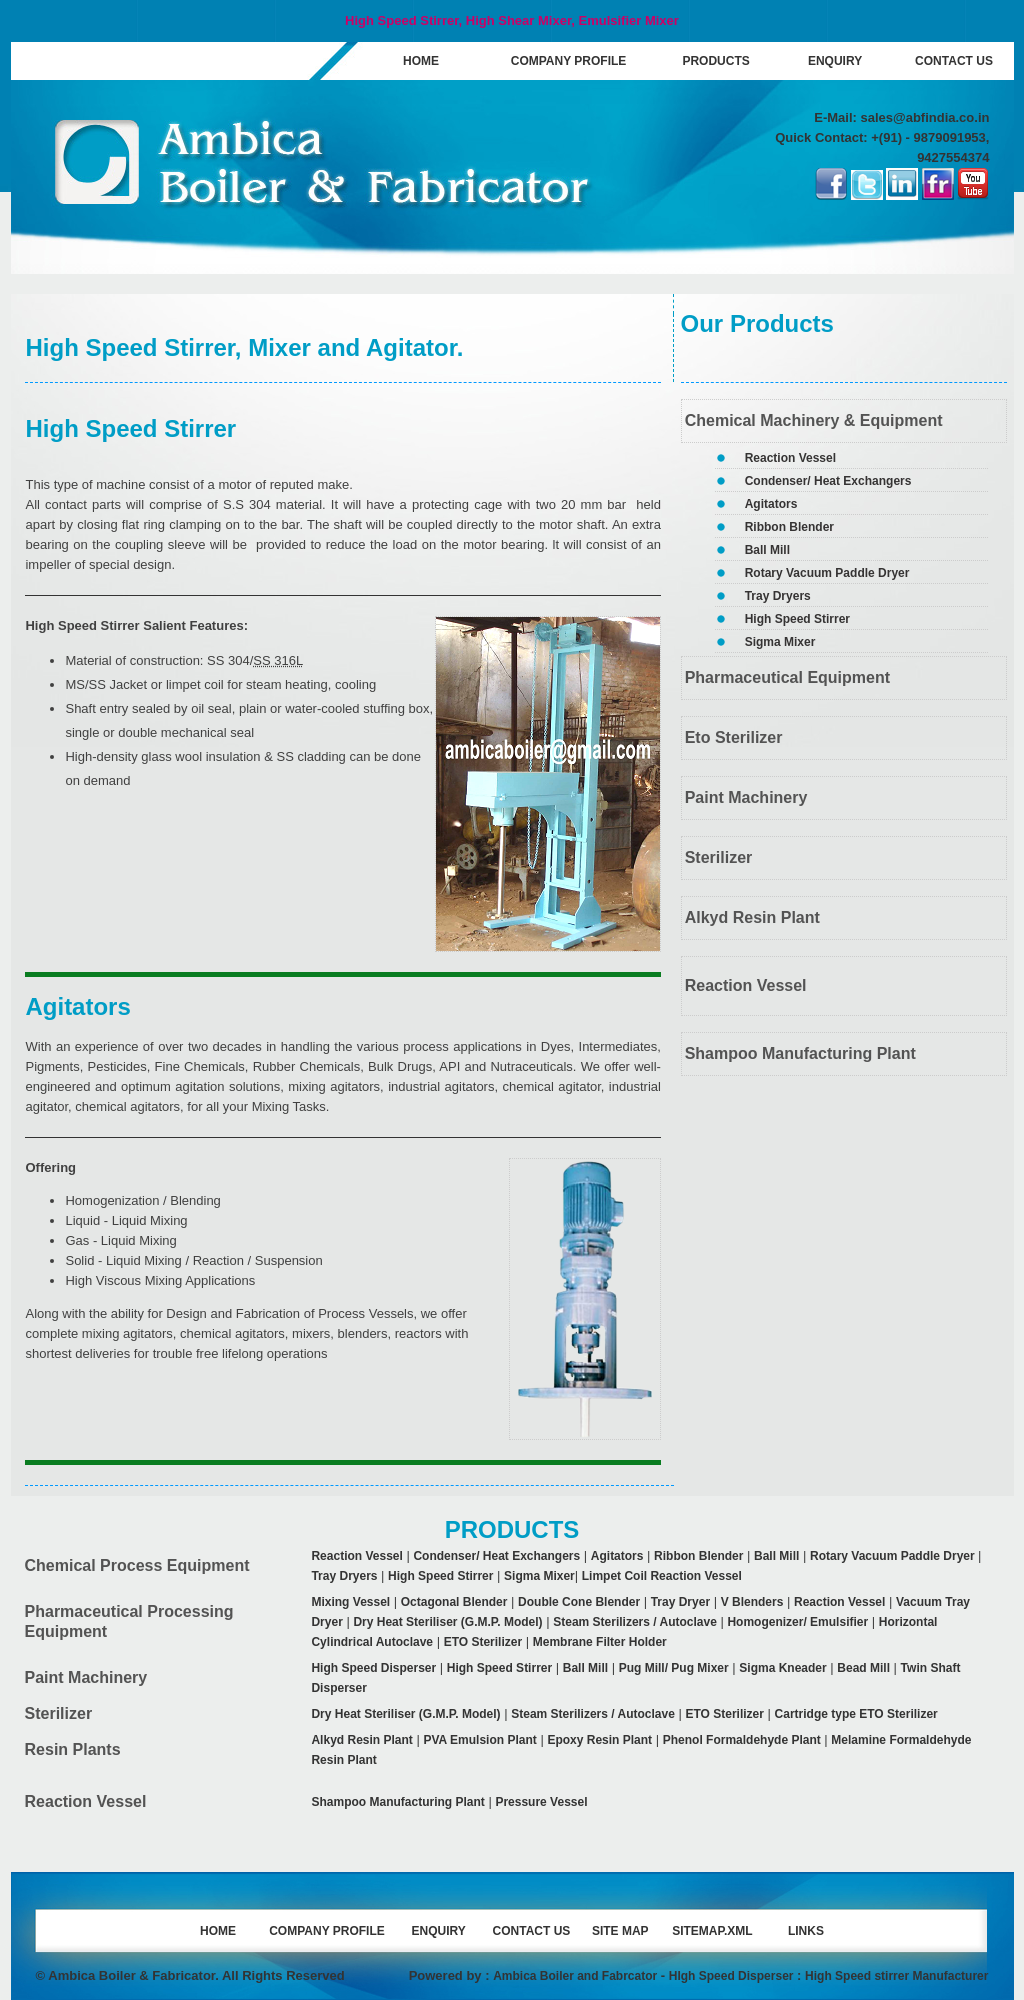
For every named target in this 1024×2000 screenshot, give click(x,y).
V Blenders (752, 1602)
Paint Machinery (746, 797)
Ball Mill (767, 550)
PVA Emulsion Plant (479, 1740)
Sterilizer (719, 857)
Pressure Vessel (541, 1802)
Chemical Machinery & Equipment (814, 420)
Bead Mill (863, 1668)
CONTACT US (954, 61)
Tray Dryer (680, 1602)
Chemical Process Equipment (137, 1565)
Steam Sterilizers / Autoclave (635, 1622)
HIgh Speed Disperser (731, 1976)
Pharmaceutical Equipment (787, 677)
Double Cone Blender (579, 1602)
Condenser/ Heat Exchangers (828, 481)
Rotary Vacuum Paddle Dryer (827, 573)
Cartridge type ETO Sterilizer (856, 1714)
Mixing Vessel (350, 1602)
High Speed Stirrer (797, 619)
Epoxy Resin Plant (599, 1740)
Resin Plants (73, 1749)
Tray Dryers (778, 596)
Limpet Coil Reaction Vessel (662, 1576)
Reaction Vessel (790, 458)
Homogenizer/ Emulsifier (797, 1622)
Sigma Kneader (782, 1668)
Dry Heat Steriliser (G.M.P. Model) (447, 1622)
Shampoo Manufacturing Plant (800, 1053)
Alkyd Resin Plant (752, 917)
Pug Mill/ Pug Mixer (674, 1668)
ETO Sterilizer (483, 1642)
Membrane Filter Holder (600, 1642)
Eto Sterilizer (734, 737)
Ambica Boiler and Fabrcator (575, 1976)
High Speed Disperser (373, 1668)
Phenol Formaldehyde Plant (742, 1740)
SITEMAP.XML (712, 1931)
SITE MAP (620, 1931)
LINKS (806, 1931)
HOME (421, 61)
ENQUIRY (835, 61)
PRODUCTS (715, 61)
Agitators (771, 504)
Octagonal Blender (454, 1602)
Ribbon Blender (789, 527)
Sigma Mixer (780, 642)
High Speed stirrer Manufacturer (896, 1976)
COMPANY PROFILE (569, 61)
